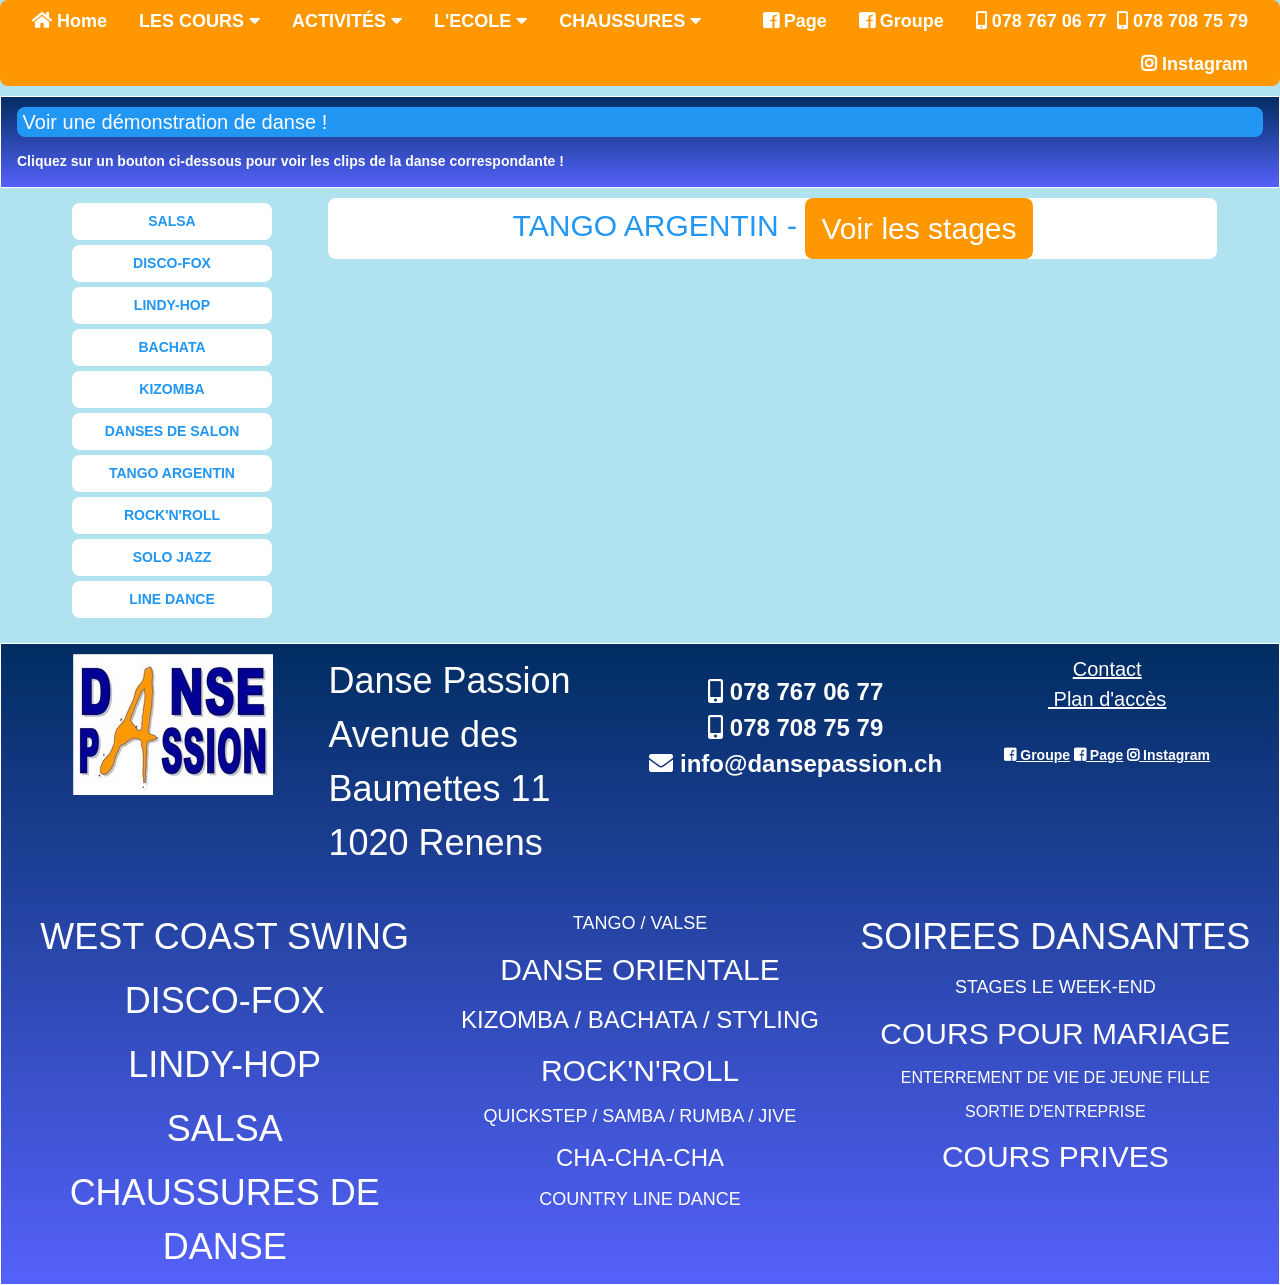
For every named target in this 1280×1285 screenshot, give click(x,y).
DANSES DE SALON (172, 431)
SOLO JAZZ (172, 557)
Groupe (901, 21)
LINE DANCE (172, 599)
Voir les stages (918, 228)
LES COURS (199, 21)
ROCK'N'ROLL (172, 515)
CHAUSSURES (630, 21)
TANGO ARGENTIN (172, 473)
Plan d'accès (1107, 699)
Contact (1107, 669)
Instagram (1194, 64)
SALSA (171, 221)
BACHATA (171, 347)
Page (795, 21)
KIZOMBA (171, 389)
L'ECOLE (480, 21)
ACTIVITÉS (347, 21)
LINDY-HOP (172, 305)
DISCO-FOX (172, 263)
